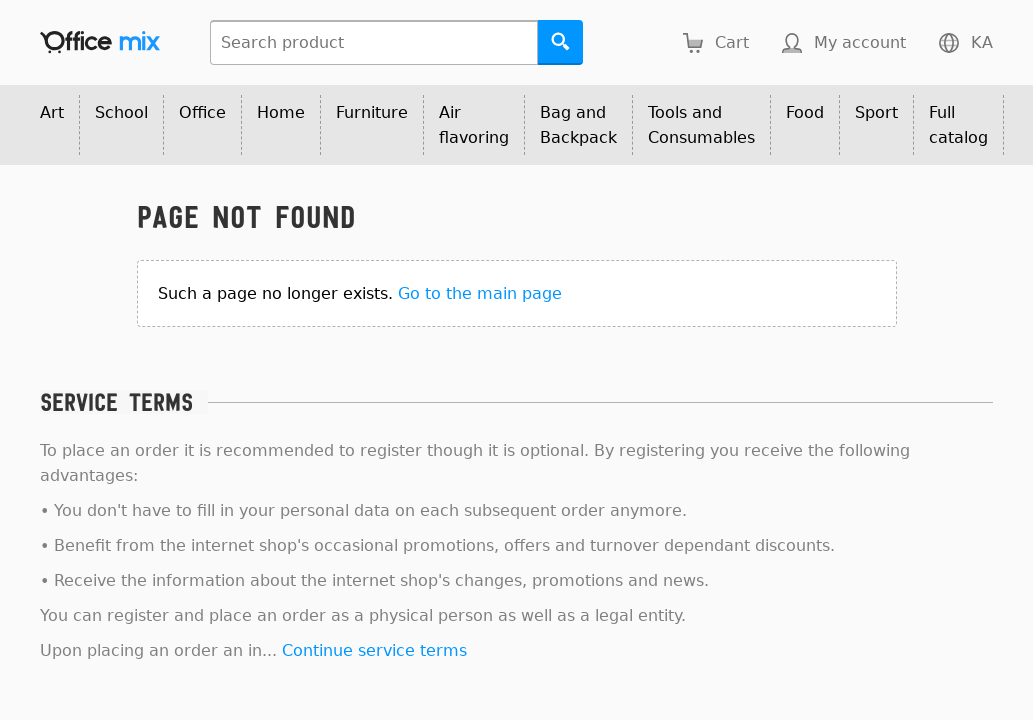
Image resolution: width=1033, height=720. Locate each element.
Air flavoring (474, 125)
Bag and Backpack (578, 125)
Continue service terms (374, 650)
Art (52, 112)
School (121, 112)
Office (202, 112)
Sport (876, 112)
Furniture (372, 112)
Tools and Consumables (701, 125)
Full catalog (958, 125)
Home (281, 112)
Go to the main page (480, 293)
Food (805, 112)
